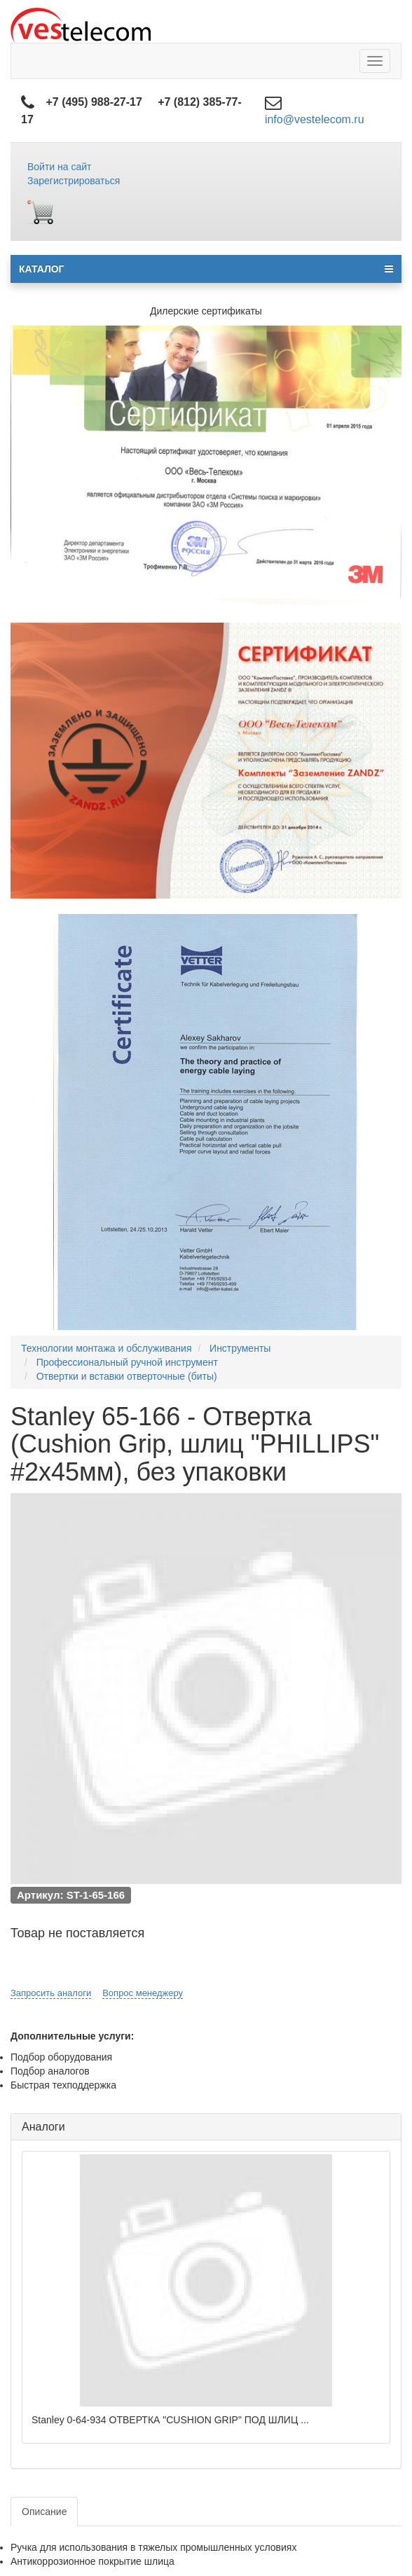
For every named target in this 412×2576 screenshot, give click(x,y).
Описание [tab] (44, 2511)
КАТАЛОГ (206, 269)
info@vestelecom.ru (314, 119)
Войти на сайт (59, 166)
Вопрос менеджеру (142, 1993)
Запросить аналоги (51, 1993)
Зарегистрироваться (73, 180)
